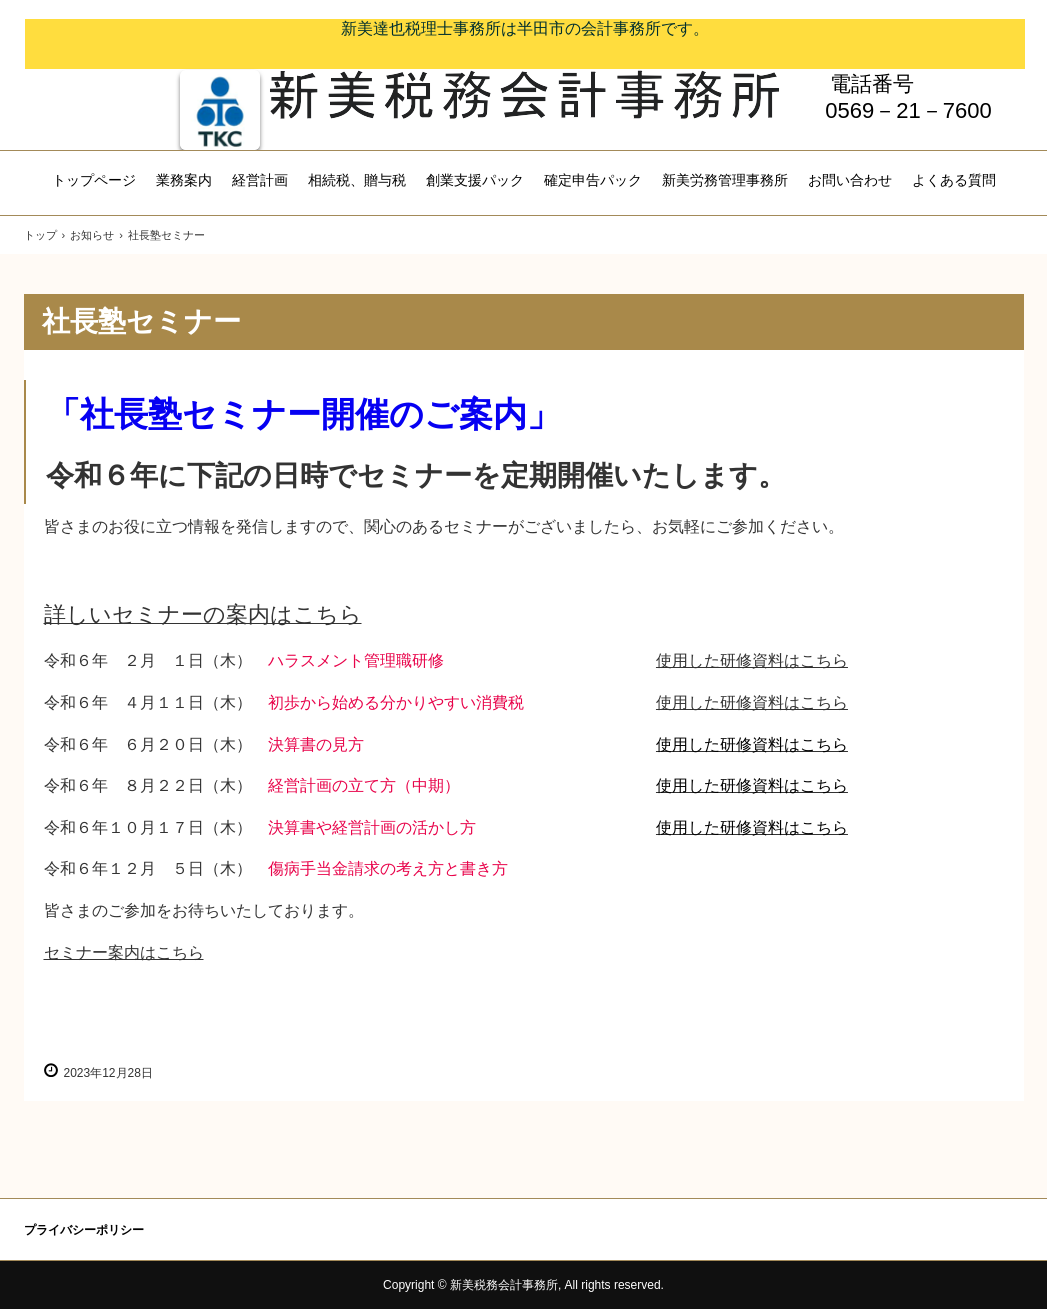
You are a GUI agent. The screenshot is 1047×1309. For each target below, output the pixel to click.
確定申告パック (593, 180)
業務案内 (184, 180)
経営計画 (260, 180)
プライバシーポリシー (84, 1230)
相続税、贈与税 (357, 180)
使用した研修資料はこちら (752, 660)
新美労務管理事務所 (725, 180)
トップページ (94, 180)
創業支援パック (475, 180)
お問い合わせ (850, 180)
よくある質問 (954, 180)
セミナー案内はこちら (124, 952)
